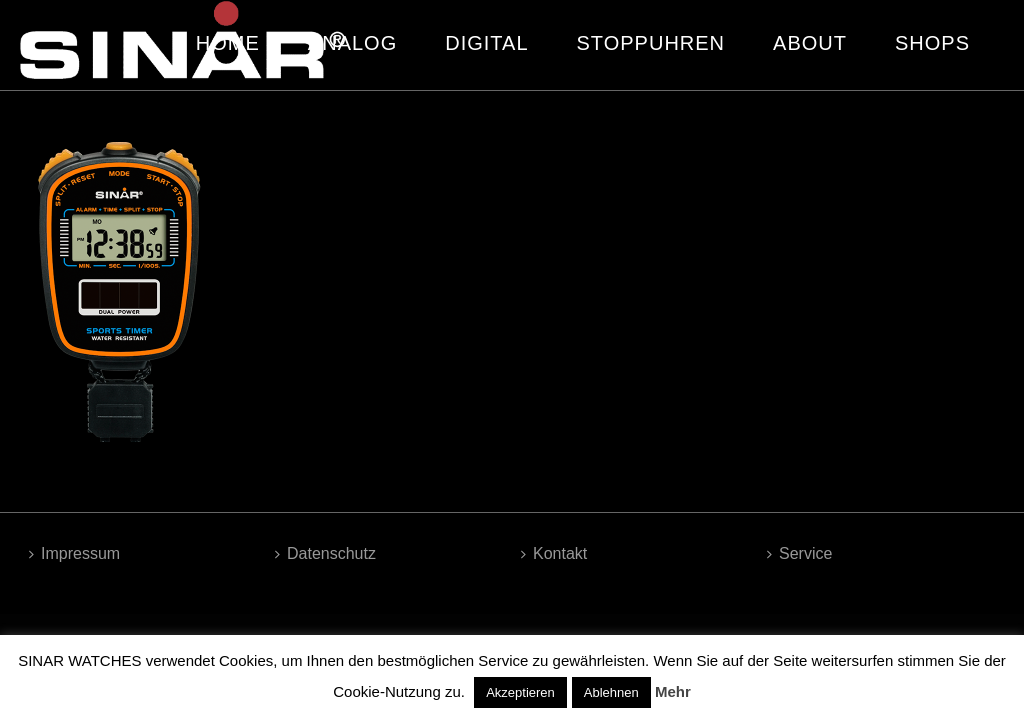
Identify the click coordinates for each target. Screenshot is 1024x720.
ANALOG (352, 43)
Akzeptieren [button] (520, 692)
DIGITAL (486, 43)
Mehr (673, 691)
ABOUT (810, 43)
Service (799, 553)
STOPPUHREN (651, 43)
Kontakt (554, 553)
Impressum (74, 553)
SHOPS (932, 43)
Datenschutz (325, 553)
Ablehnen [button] (611, 692)
